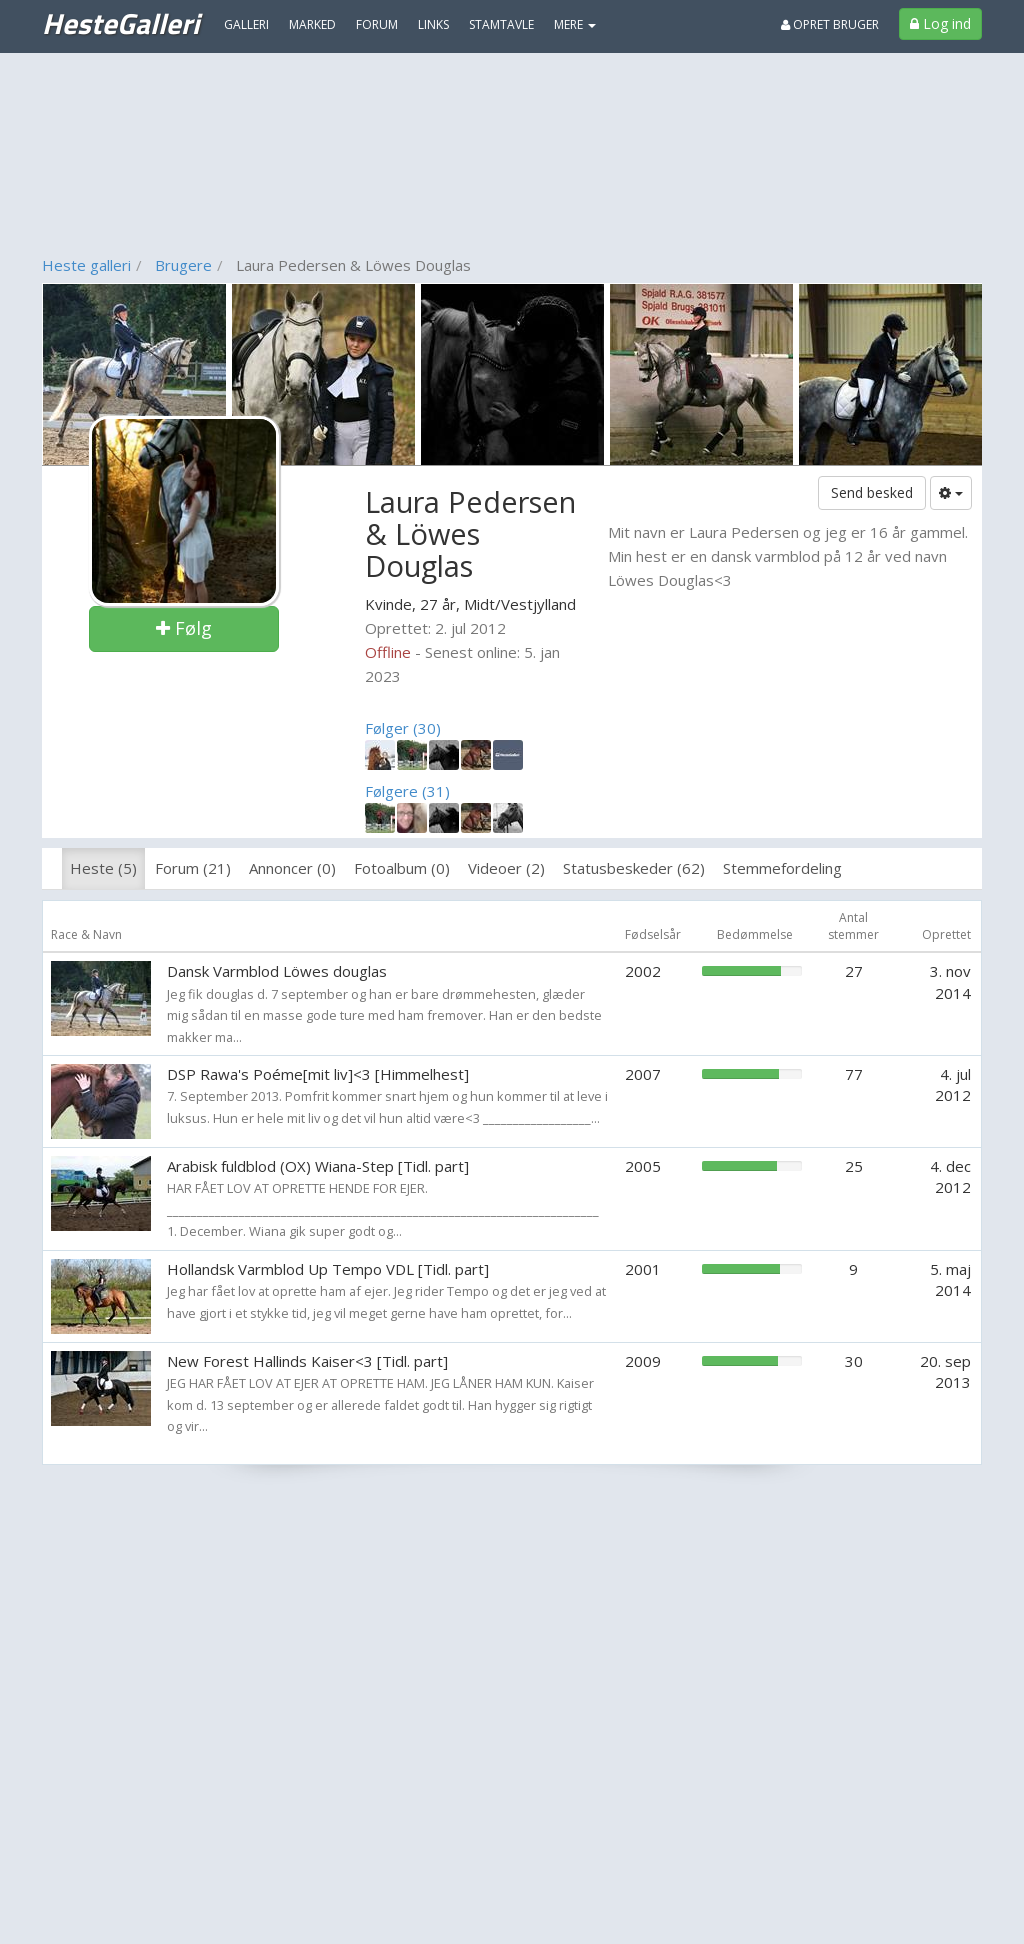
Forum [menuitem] (377, 24)
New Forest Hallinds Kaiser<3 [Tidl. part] (307, 1361)
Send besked (872, 492)
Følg (184, 628)
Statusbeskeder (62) (634, 868)
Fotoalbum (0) (402, 868)
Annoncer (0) (292, 868)
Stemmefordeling (782, 868)
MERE (575, 24)
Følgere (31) (407, 791)
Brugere (183, 265)
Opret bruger (830, 24)
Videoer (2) (506, 868)
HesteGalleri (120, 23)
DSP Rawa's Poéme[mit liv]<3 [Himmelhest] (318, 1074)
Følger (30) (403, 728)
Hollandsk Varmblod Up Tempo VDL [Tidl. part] (328, 1269)
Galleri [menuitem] (246, 24)
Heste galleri (86, 265)
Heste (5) (103, 868)
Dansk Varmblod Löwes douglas (277, 971)
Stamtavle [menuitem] (501, 24)
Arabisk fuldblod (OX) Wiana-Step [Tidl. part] (318, 1166)
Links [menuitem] (433, 24)
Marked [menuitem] (312, 24)
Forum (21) (193, 868)
